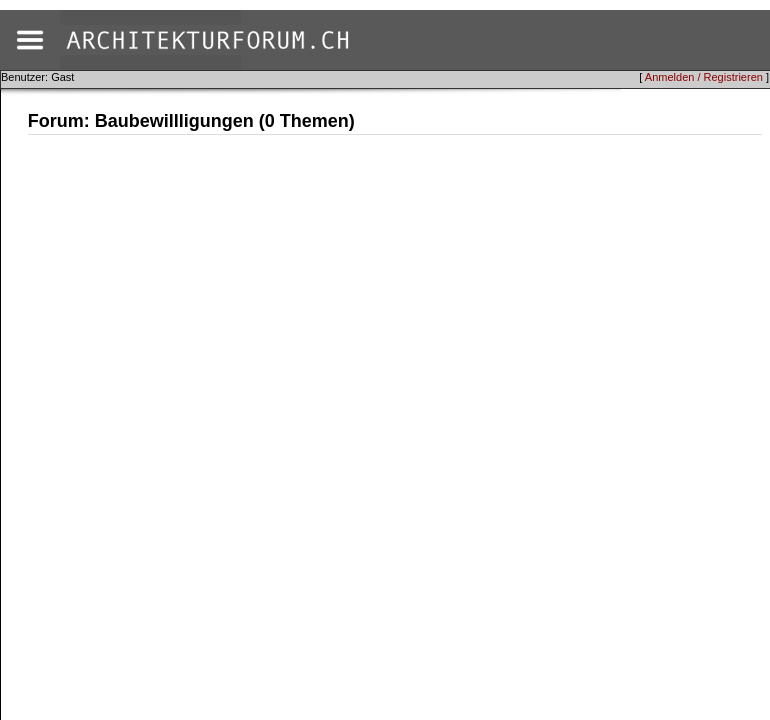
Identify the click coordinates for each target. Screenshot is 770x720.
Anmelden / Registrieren (704, 77)
